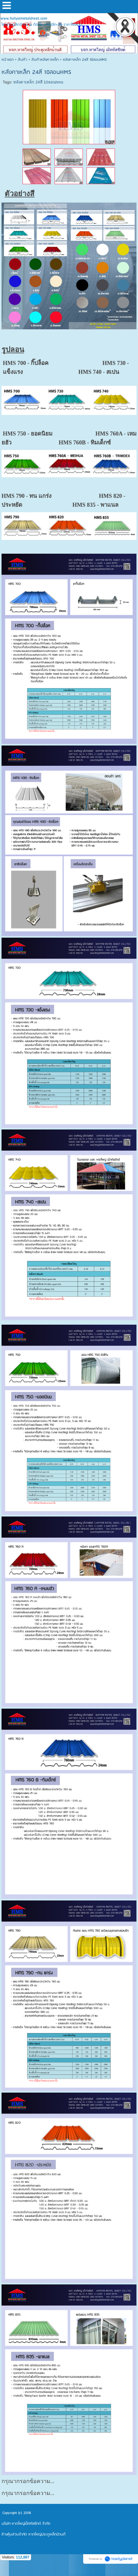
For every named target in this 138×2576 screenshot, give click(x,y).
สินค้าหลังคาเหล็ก (45, 59)
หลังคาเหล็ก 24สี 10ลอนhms (38, 82)
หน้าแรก (8, 59)
